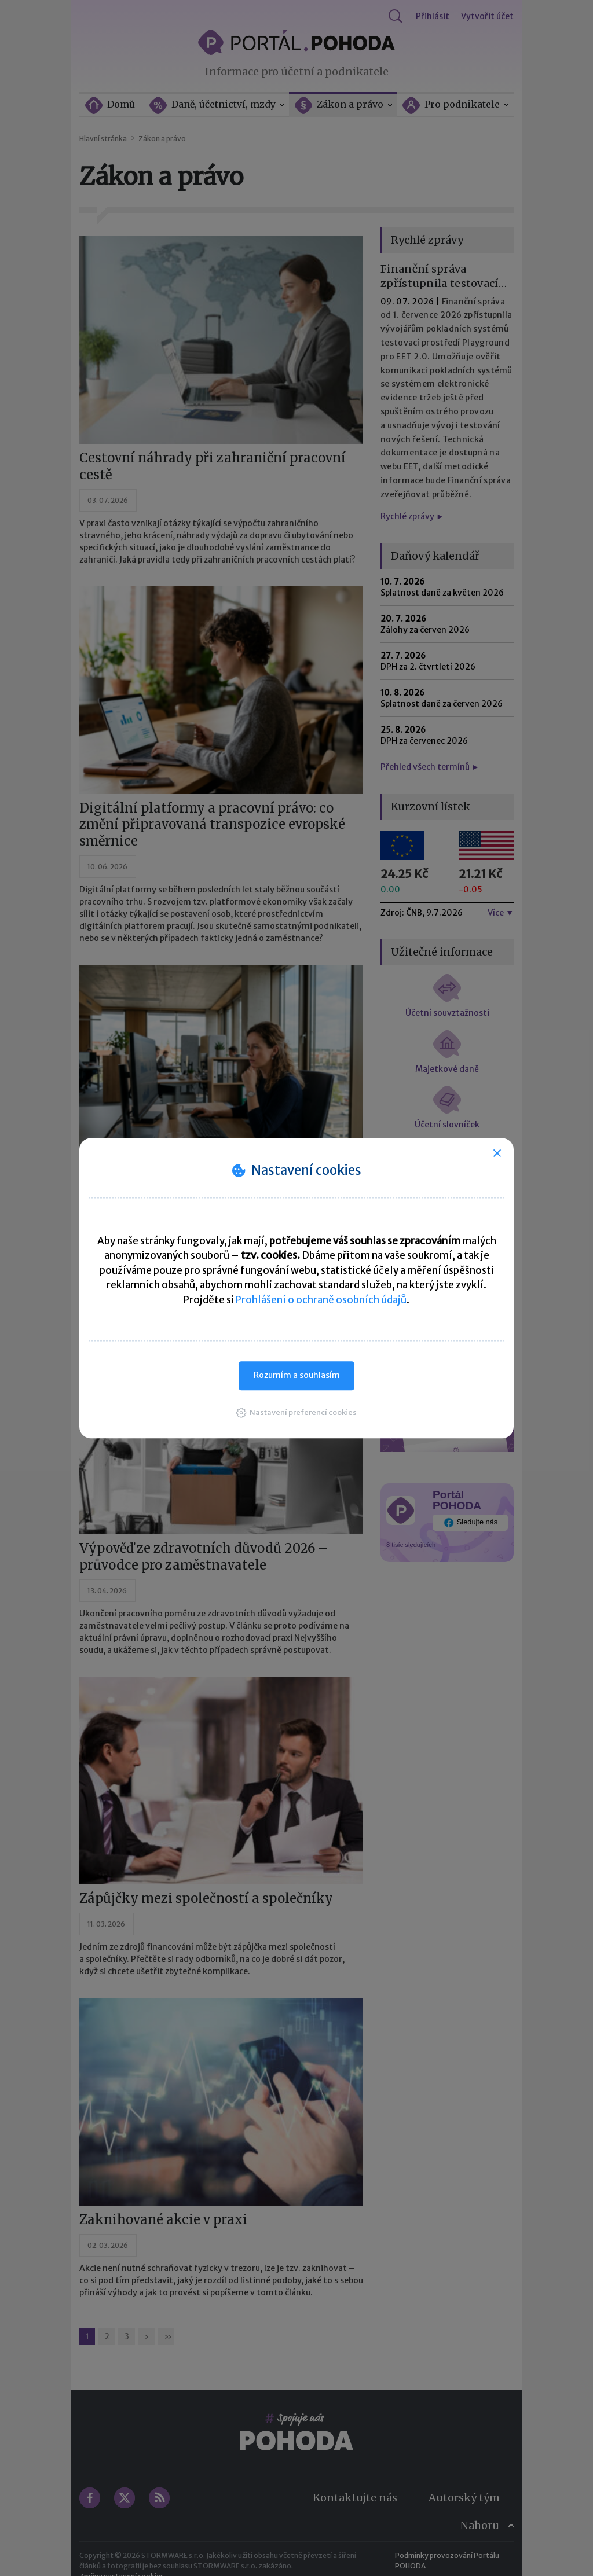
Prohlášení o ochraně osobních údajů (321, 1299)
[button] (296, 1412)
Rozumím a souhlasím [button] (297, 1375)
